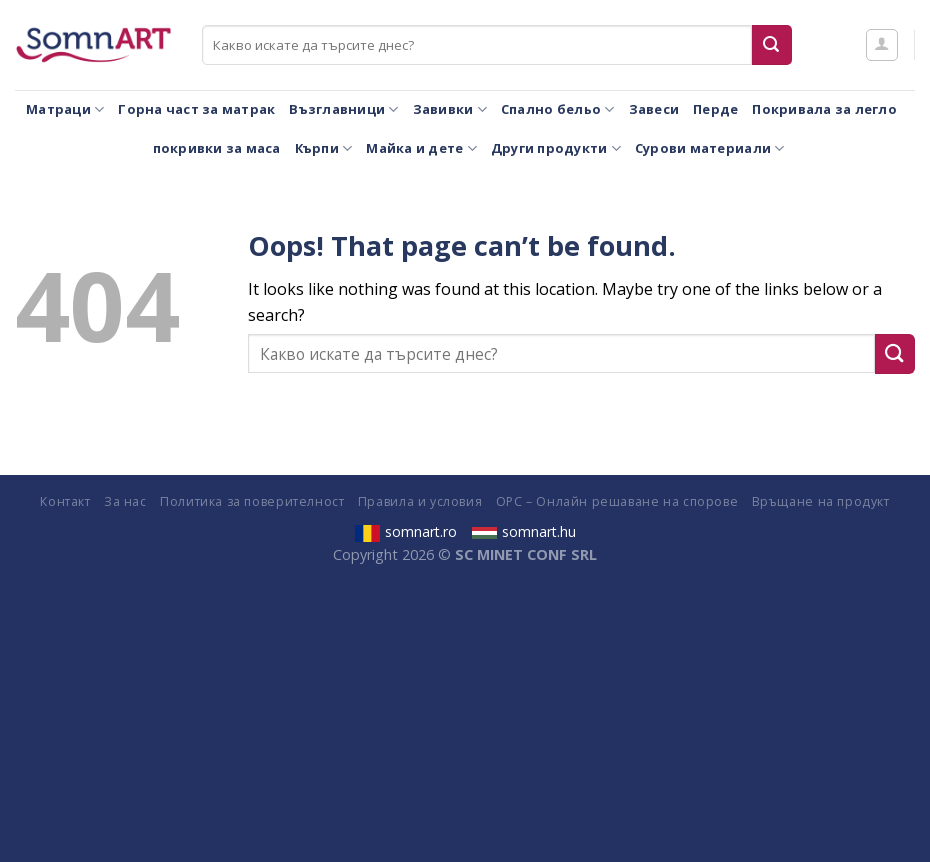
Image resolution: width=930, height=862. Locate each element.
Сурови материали (710, 148)
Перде (715, 109)
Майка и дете (421, 148)
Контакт (65, 501)
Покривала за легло (824, 109)
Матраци (65, 109)
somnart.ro (406, 531)
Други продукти (556, 148)
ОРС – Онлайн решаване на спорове (617, 501)
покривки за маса (217, 148)
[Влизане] (882, 45)
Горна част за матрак (196, 109)
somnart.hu (524, 531)
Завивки (450, 109)
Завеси (654, 109)
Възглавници (343, 109)
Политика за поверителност (252, 501)
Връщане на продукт (821, 501)
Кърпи (324, 148)
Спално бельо (558, 109)
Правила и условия (420, 501)
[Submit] (772, 45)
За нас (125, 501)
